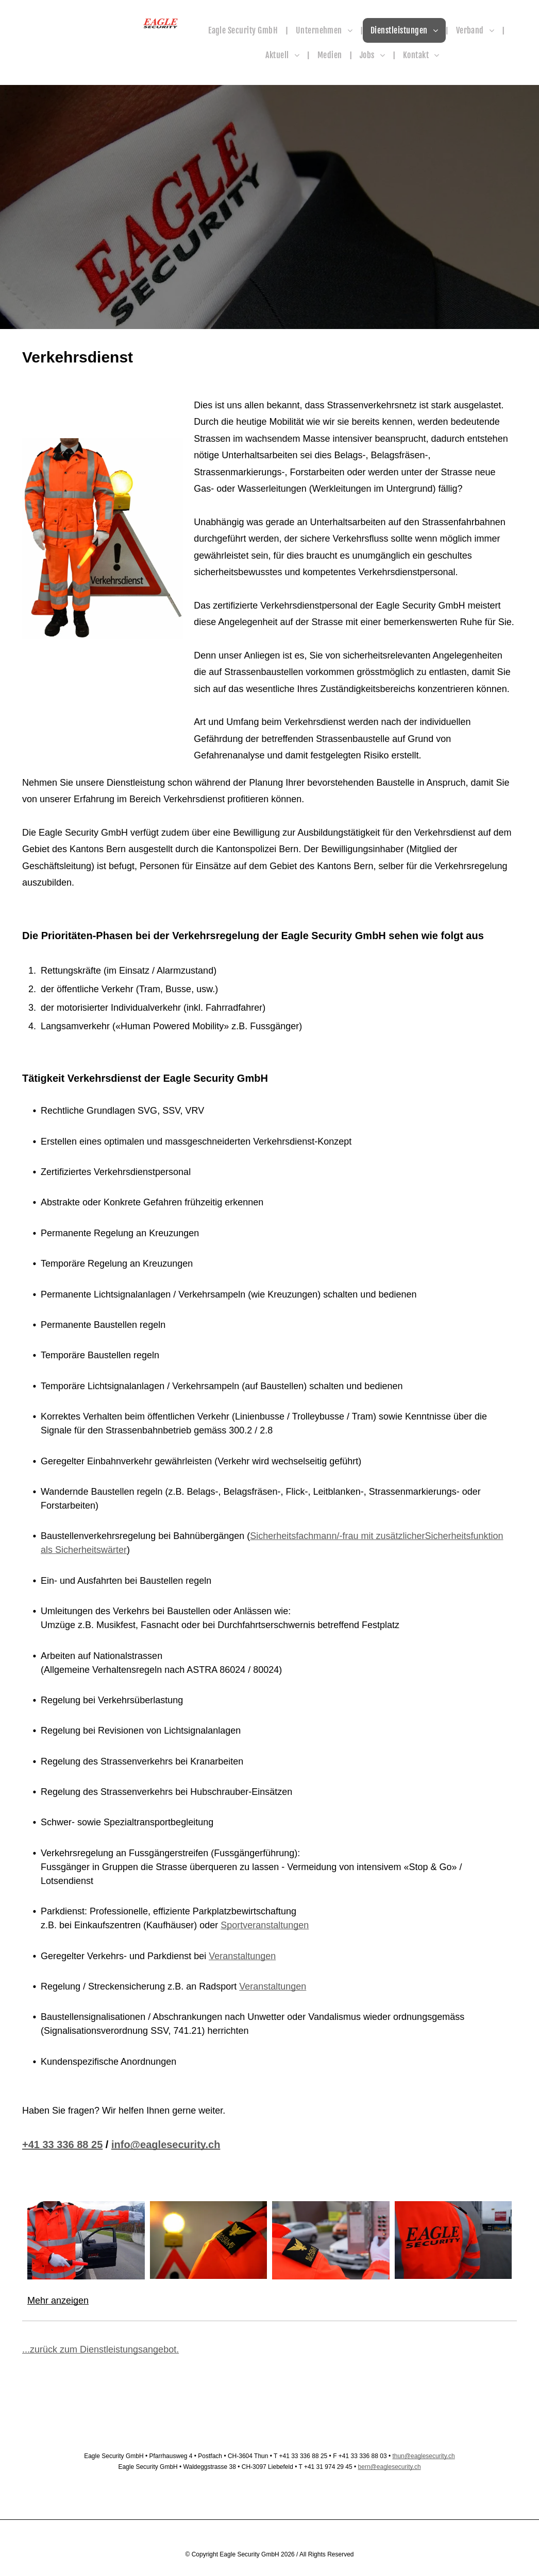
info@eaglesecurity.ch (165, 2144)
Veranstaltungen (242, 1956)
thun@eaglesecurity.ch (423, 2456)
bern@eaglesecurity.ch (389, 2466)
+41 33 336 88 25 (62, 2144)
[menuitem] (244, 30)
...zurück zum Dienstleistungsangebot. (100, 2349)
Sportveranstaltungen (265, 1925)
